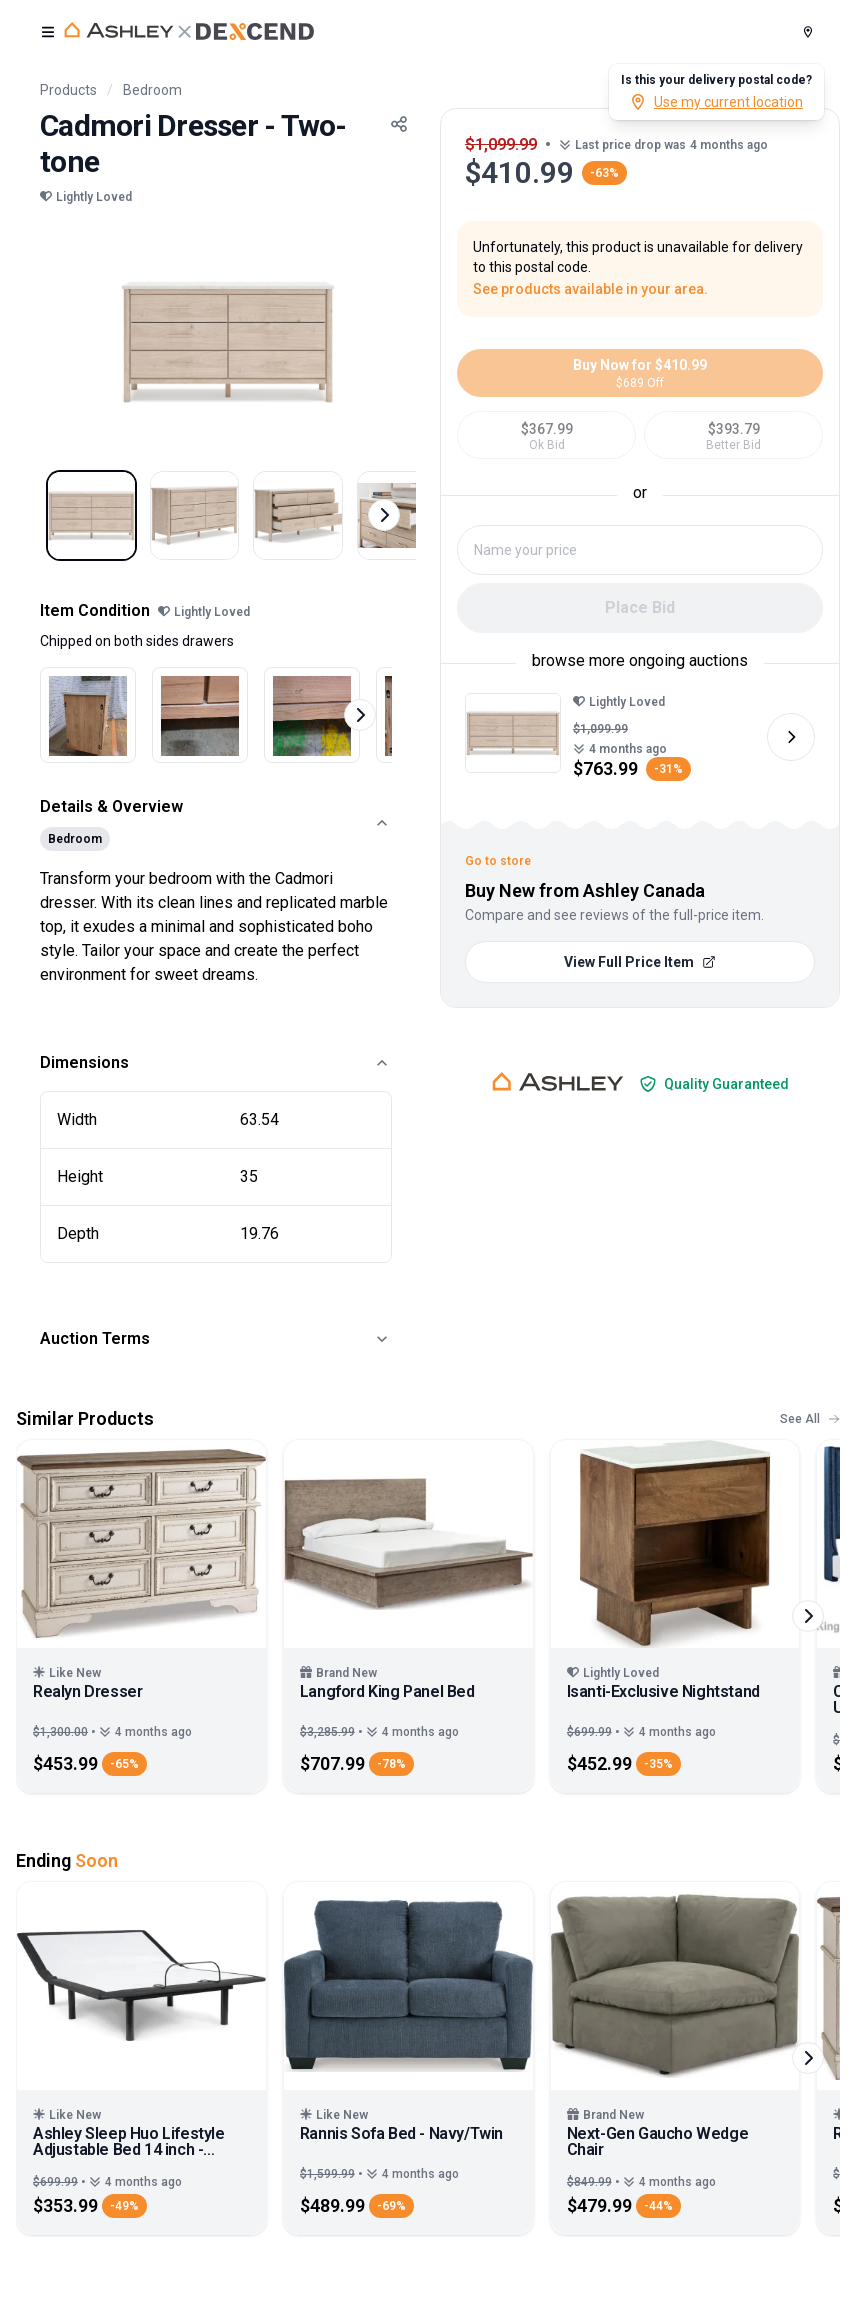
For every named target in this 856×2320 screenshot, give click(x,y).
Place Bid (640, 607)
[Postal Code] (808, 32)
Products (68, 90)
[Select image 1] (98, 522)
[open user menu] (48, 32)
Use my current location (716, 102)
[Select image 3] (330, 522)
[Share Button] (399, 124)
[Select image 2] (214, 522)
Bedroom (152, 90)
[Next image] (791, 737)
